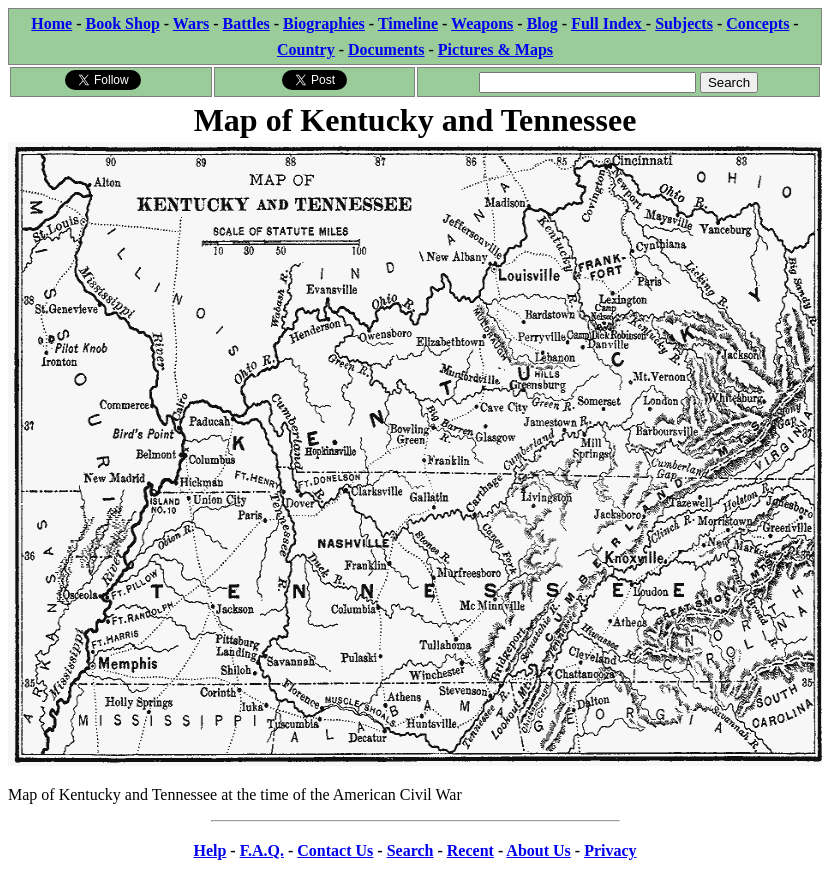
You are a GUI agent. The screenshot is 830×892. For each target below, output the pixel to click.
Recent (470, 850)
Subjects (684, 23)
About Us (538, 850)
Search (410, 850)
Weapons (482, 23)
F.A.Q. (262, 850)
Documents (386, 49)
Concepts (757, 23)
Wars (191, 23)
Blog (542, 23)
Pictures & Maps (495, 49)
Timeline (408, 23)
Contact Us (335, 850)
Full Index (608, 23)
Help (209, 850)
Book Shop (123, 23)
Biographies (324, 23)
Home (51, 23)
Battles (246, 23)
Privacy (610, 850)
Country (306, 49)
